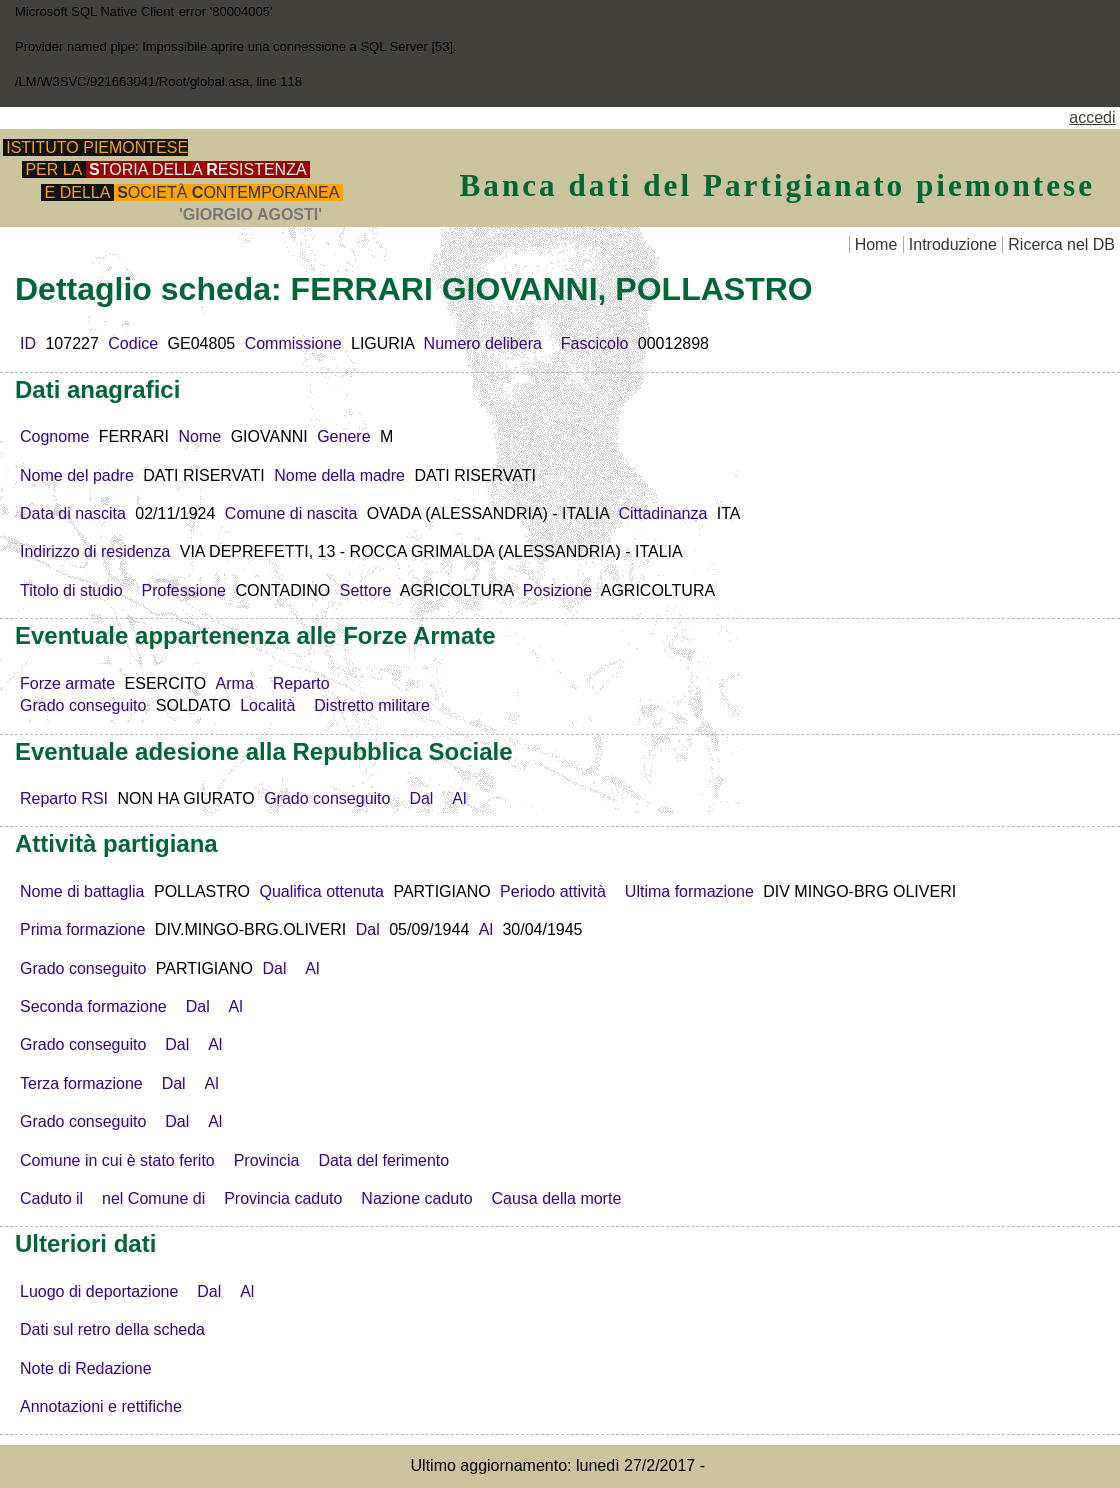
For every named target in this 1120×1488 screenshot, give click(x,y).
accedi (1092, 117)
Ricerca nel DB (1061, 244)
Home (876, 244)
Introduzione (953, 244)
